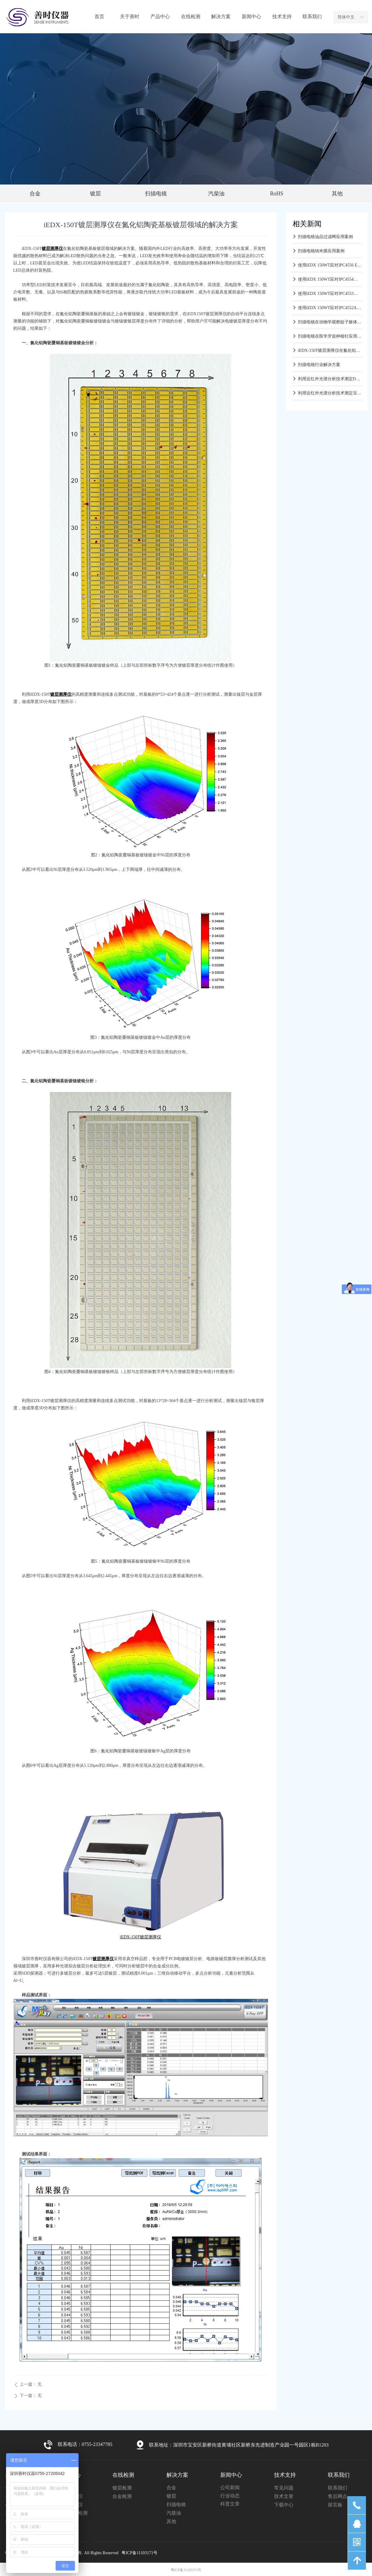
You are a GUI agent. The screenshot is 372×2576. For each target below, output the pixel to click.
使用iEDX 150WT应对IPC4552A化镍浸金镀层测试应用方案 (330, 309)
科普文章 (230, 2503)
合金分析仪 (71, 2496)
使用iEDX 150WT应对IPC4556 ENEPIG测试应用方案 (330, 266)
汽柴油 (216, 194)
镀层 (95, 194)
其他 (337, 194)
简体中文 (346, 17)
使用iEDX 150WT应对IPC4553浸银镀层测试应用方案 (330, 295)
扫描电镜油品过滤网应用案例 (325, 238)
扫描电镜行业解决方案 (319, 366)
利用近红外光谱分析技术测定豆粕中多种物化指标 (330, 394)
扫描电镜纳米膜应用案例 (321, 252)
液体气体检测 (73, 2513)
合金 (35, 194)
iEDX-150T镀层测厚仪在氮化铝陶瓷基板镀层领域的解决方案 (330, 351)
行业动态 (230, 2495)
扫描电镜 (156, 194)
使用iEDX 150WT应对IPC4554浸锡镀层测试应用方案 (330, 280)
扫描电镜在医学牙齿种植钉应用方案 (330, 337)
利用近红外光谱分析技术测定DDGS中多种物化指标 (330, 380)
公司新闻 (230, 2487)
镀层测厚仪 (71, 2504)
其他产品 (68, 2521)
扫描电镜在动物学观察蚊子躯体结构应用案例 (330, 323)
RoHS (276, 194)
